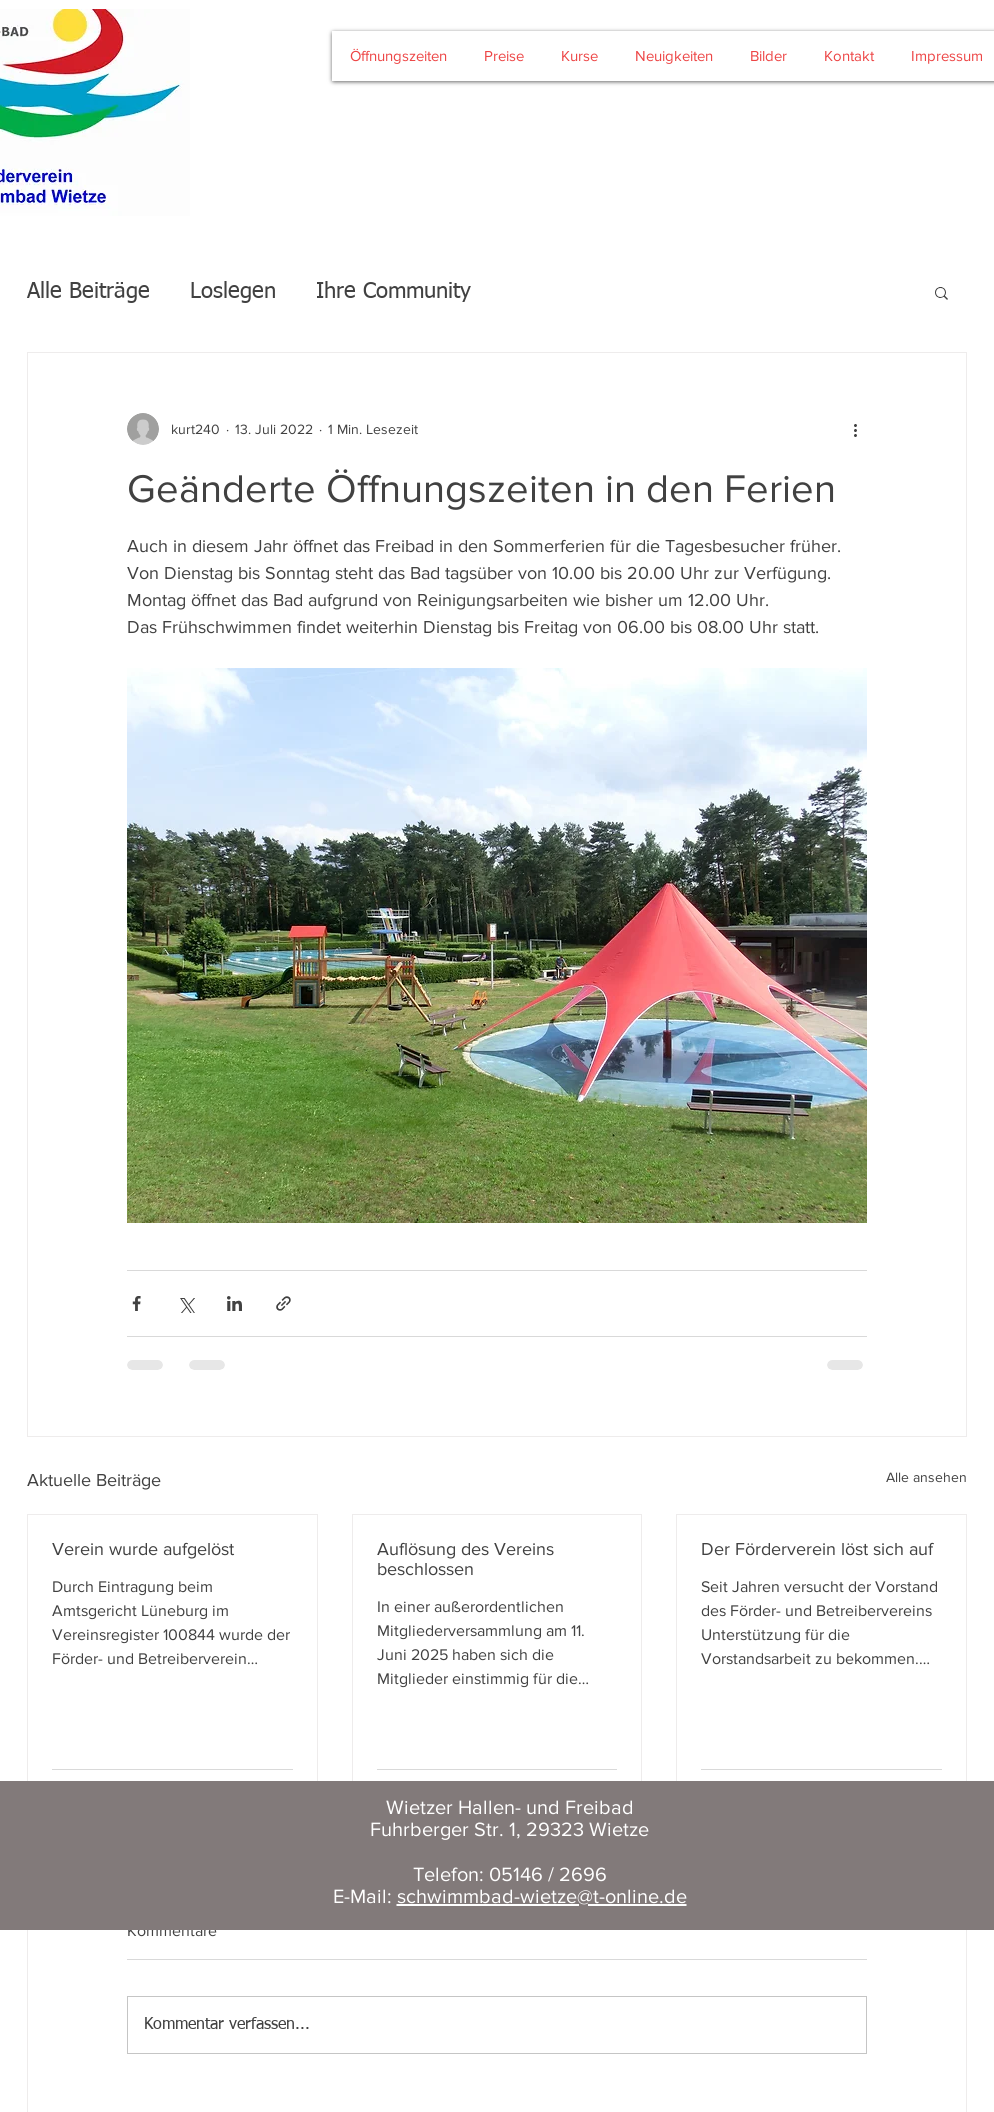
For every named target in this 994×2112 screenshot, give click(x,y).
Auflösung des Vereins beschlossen (465, 1559)
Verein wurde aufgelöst (143, 1549)
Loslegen (233, 292)
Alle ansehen (926, 1477)
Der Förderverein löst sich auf (817, 1549)
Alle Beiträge (88, 292)
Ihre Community (393, 292)
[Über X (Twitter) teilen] (185, 1303)
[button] (941, 292)
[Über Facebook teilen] (136, 1303)
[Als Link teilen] (283, 1303)
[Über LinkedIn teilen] (234, 1303)
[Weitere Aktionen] (855, 429)
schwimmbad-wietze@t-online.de (542, 1896)
